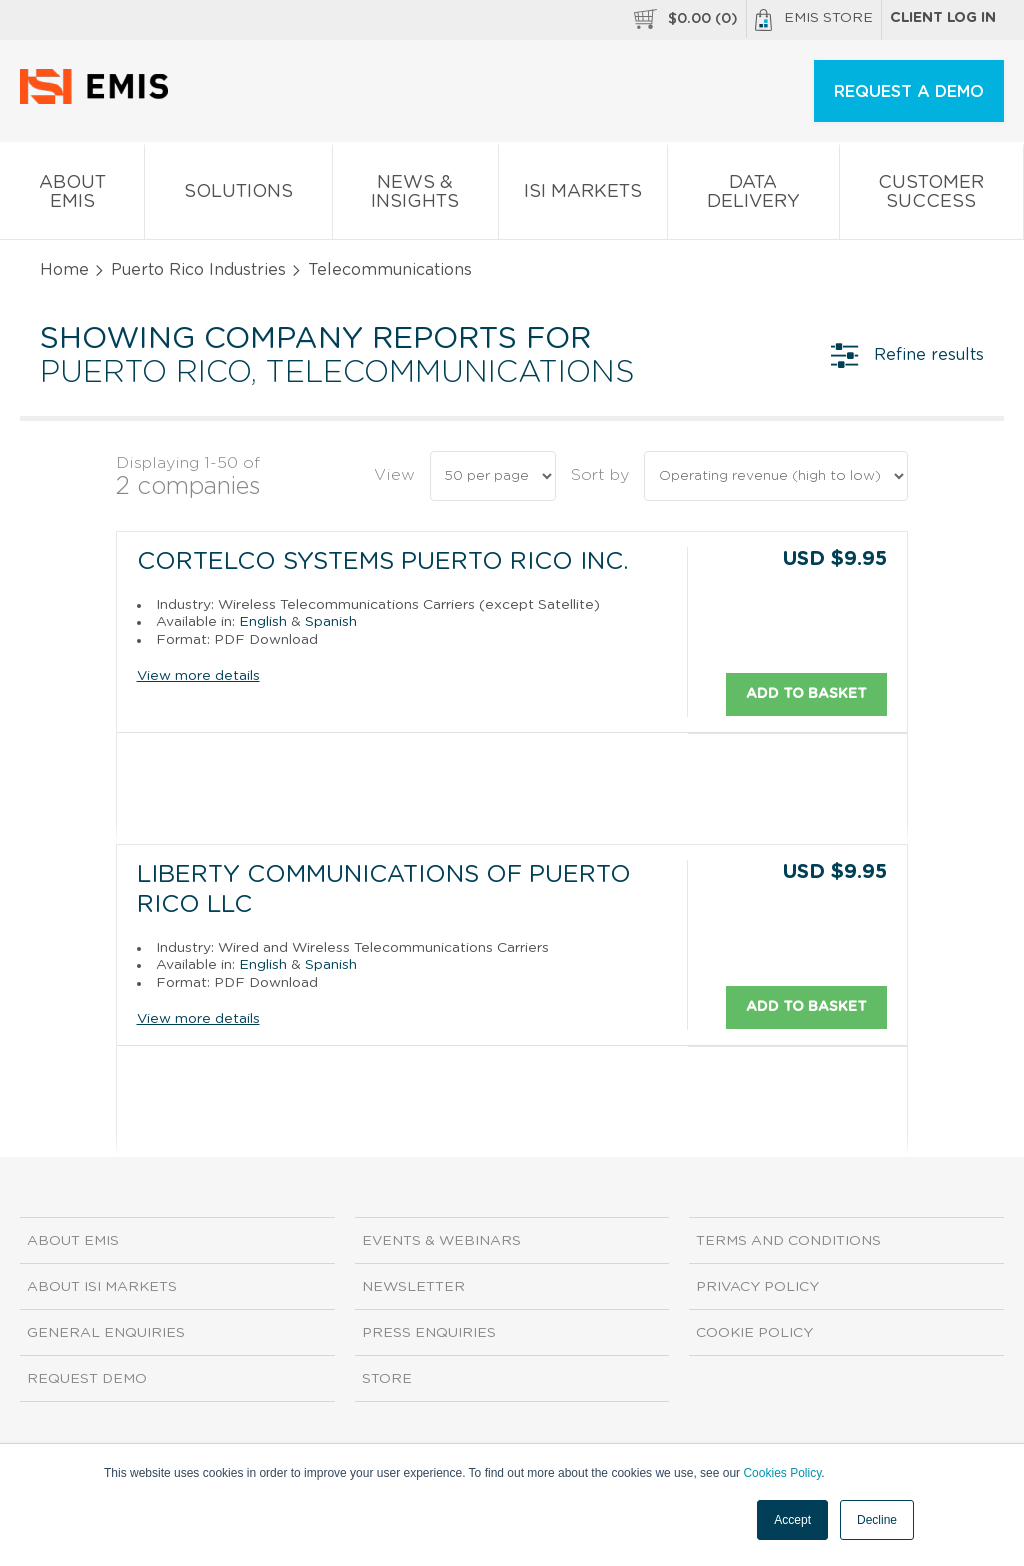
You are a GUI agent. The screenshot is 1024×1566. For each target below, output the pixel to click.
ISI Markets (583, 195)
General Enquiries (106, 1333)
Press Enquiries (429, 1333)
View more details (198, 676)
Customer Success (931, 196)
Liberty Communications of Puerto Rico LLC (384, 890)
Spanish (331, 622)
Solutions (238, 195)
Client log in (943, 18)
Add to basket (806, 693)
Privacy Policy (757, 1287)
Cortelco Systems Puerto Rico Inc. (383, 562)
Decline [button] (877, 1520)
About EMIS (72, 196)
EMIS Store (814, 20)
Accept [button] (792, 1520)
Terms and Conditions (788, 1241)
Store (387, 1379)
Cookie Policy (754, 1333)
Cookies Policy (782, 1473)
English (263, 622)
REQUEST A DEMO (909, 92)
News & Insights (415, 196)
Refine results (907, 355)
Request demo (87, 1379)
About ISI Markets (102, 1287)
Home (64, 270)
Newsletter (413, 1287)
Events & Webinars (441, 1241)
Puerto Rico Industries (198, 270)
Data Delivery (753, 196)
